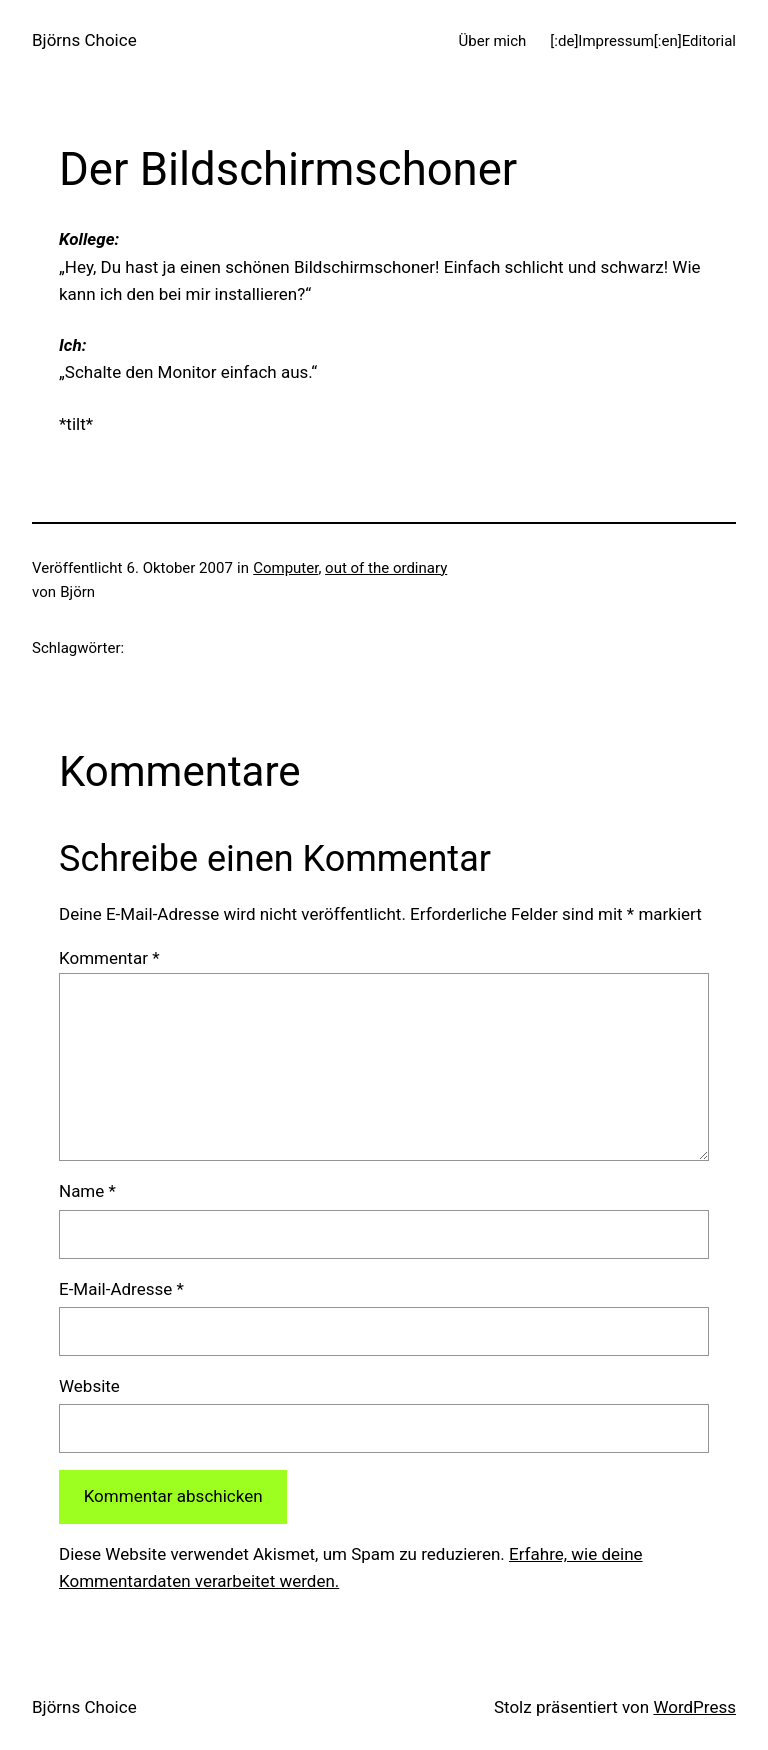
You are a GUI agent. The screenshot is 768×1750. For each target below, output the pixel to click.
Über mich (493, 41)
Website (89, 1386)
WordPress (694, 1707)
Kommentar (109, 958)
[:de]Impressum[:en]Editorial (643, 41)
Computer (285, 568)
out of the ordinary (386, 568)
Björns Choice (84, 40)
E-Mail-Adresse (121, 1289)
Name (87, 1191)
